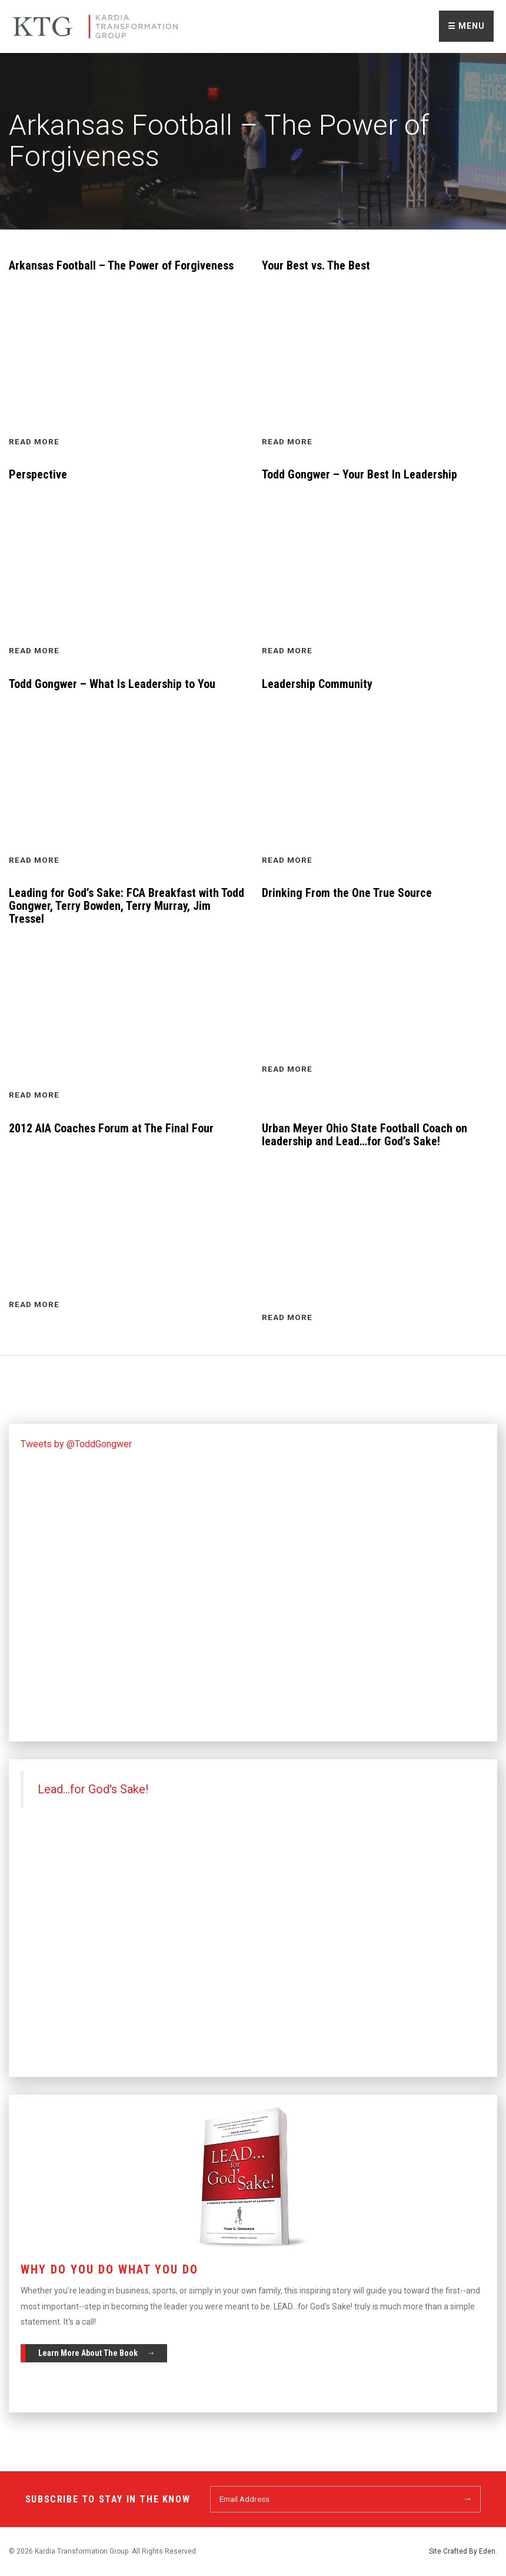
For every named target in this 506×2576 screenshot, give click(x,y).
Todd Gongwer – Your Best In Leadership (359, 474)
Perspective (38, 474)
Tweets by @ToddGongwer (76, 1444)
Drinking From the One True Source (347, 893)
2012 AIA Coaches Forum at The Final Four (111, 1128)
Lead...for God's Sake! (93, 1789)
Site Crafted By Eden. (463, 2551)
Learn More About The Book (88, 2353)
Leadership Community (317, 684)
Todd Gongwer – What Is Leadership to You (112, 684)
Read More (34, 441)
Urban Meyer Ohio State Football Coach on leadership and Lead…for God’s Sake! (364, 1134)
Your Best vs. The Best (316, 265)
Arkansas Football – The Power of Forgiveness (121, 265)
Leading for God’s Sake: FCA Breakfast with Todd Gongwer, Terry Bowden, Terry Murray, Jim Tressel (126, 906)
